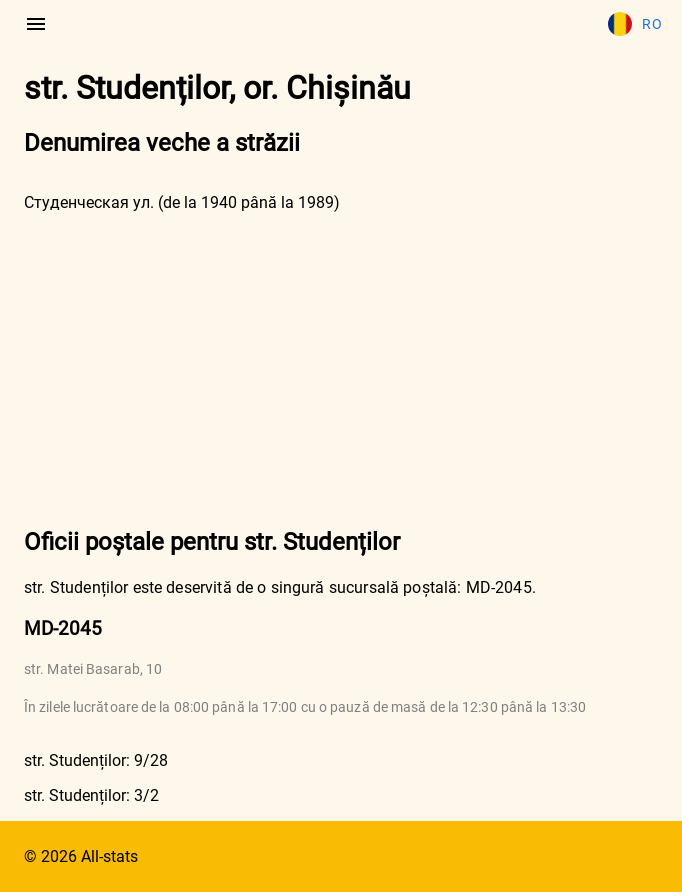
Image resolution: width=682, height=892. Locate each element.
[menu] (36, 24)
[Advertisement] (341, 368)
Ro (635, 24)
